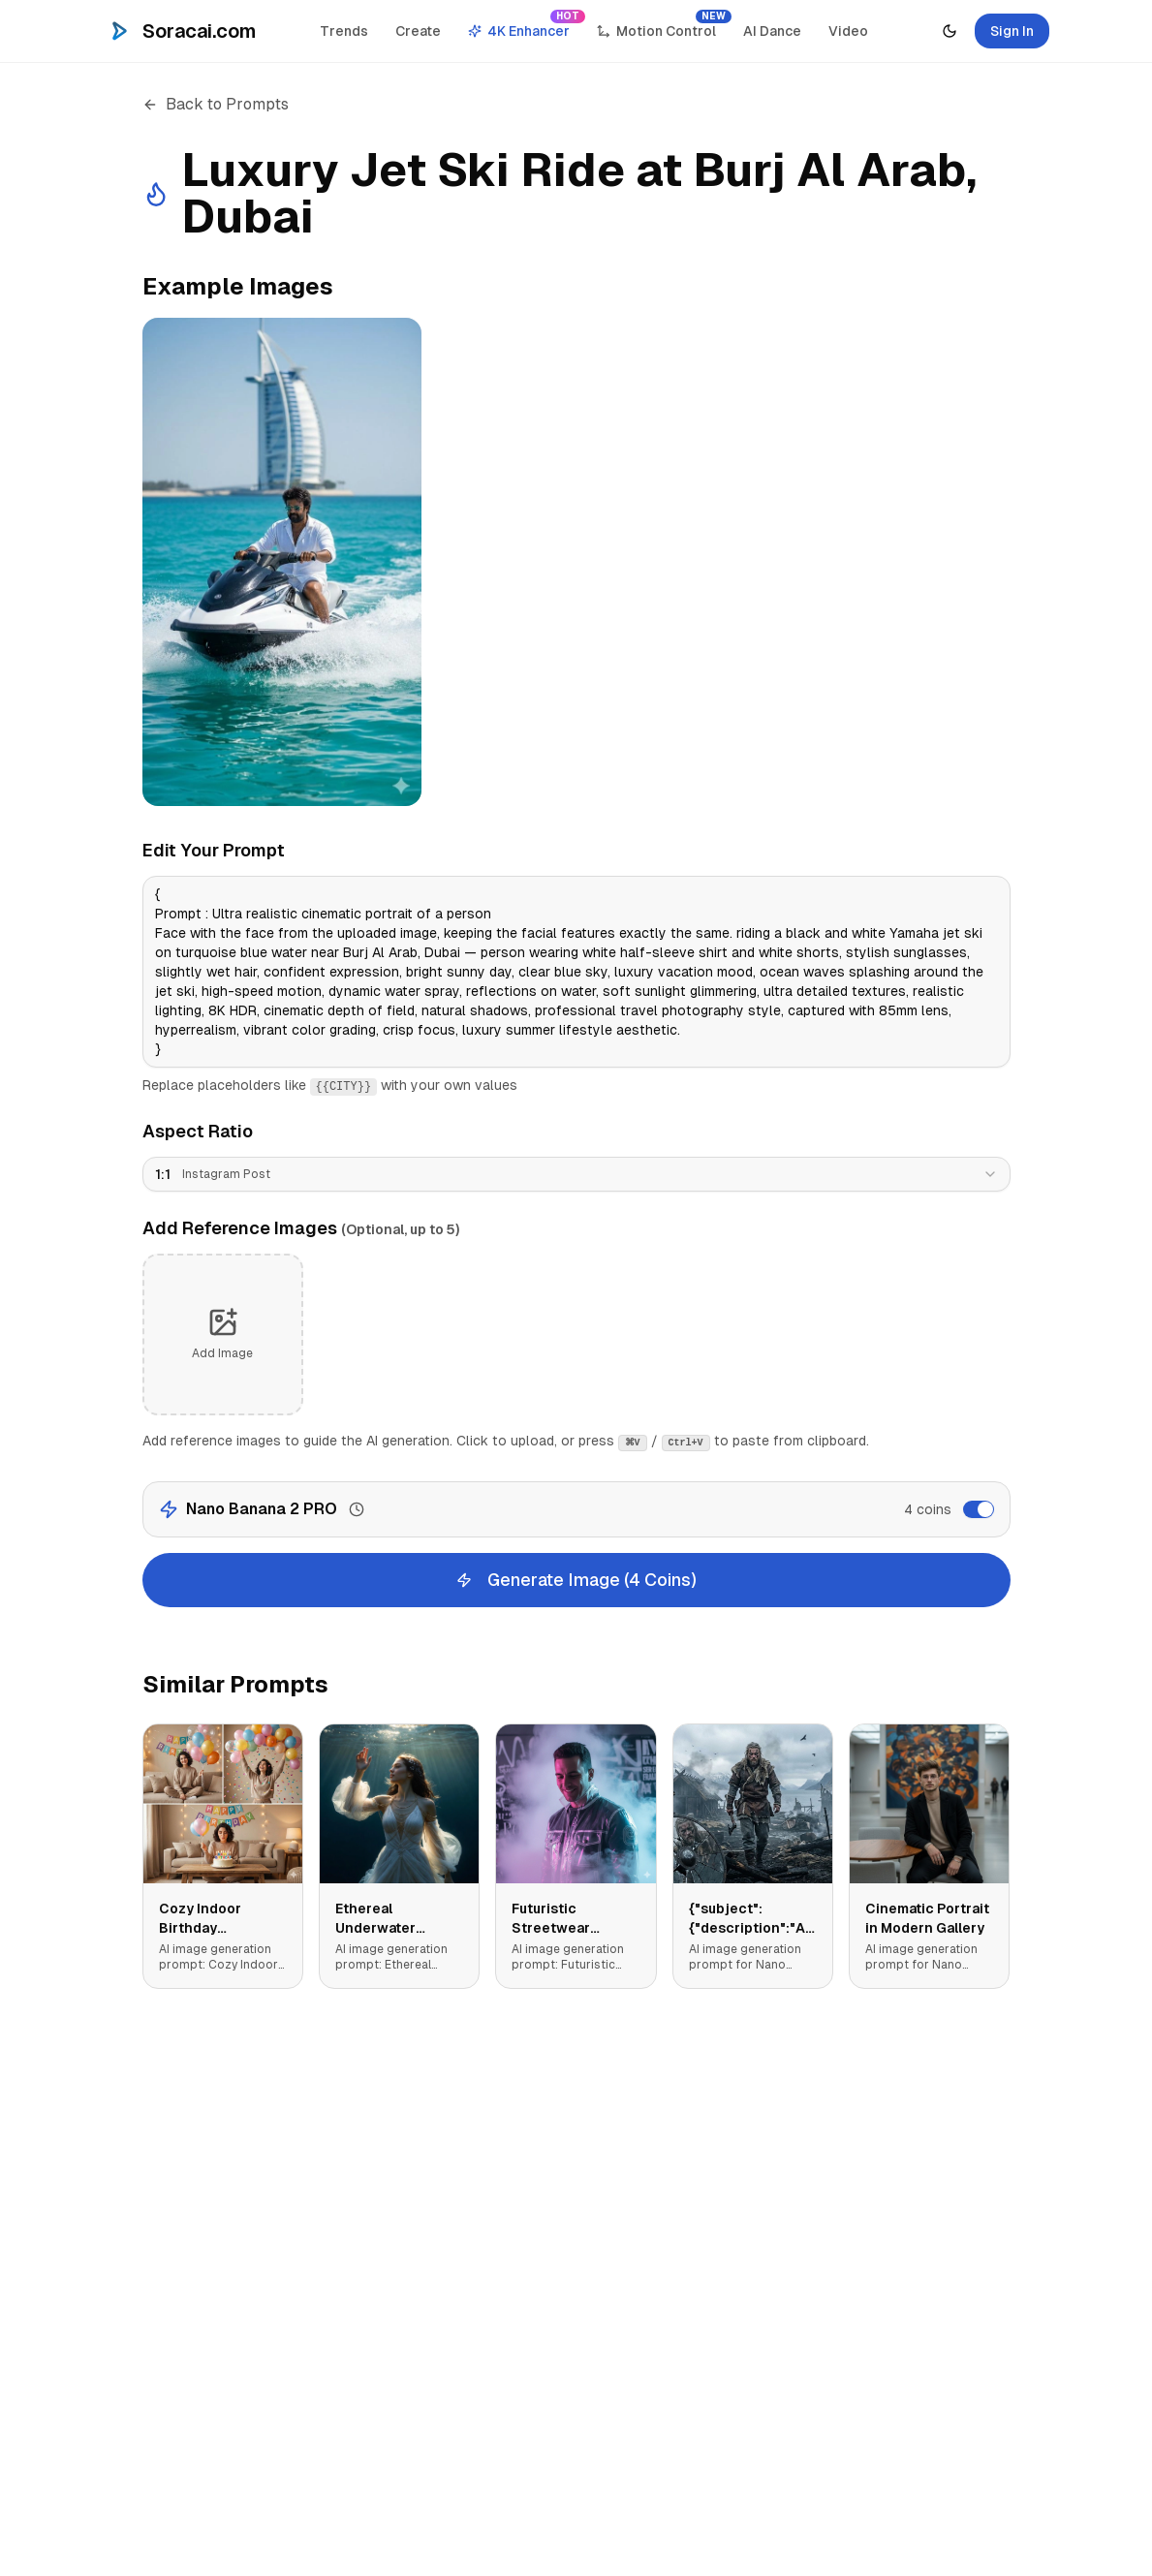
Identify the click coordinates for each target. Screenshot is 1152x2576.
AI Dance (772, 31)
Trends (344, 31)
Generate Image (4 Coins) (576, 1579)
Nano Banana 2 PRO (261, 1509)
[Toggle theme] (949, 31)
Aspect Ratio (197, 1131)
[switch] (978, 1509)
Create (418, 31)
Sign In (1012, 31)
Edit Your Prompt (213, 850)
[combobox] (576, 1174)
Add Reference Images (300, 1228)
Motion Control (662, 26)
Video (848, 31)
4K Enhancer (524, 26)
